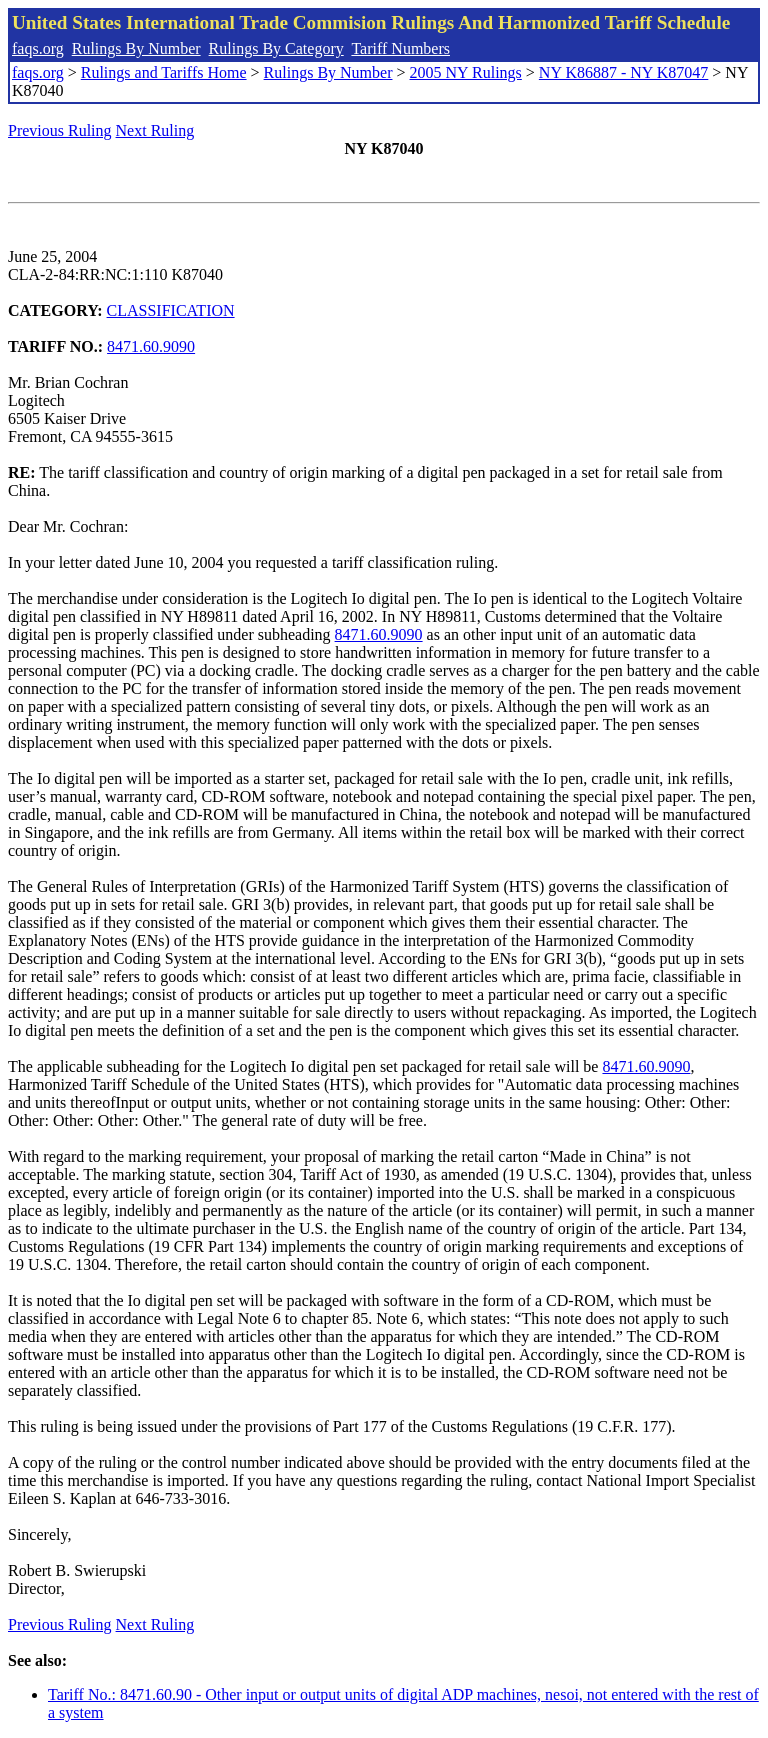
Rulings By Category (276, 48)
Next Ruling (155, 130)
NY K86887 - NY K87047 (623, 72)
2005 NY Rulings (466, 72)
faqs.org (38, 48)
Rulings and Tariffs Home (164, 72)
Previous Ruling (60, 130)
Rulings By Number (136, 48)
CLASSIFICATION (171, 310)
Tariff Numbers (400, 48)
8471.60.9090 (151, 346)
